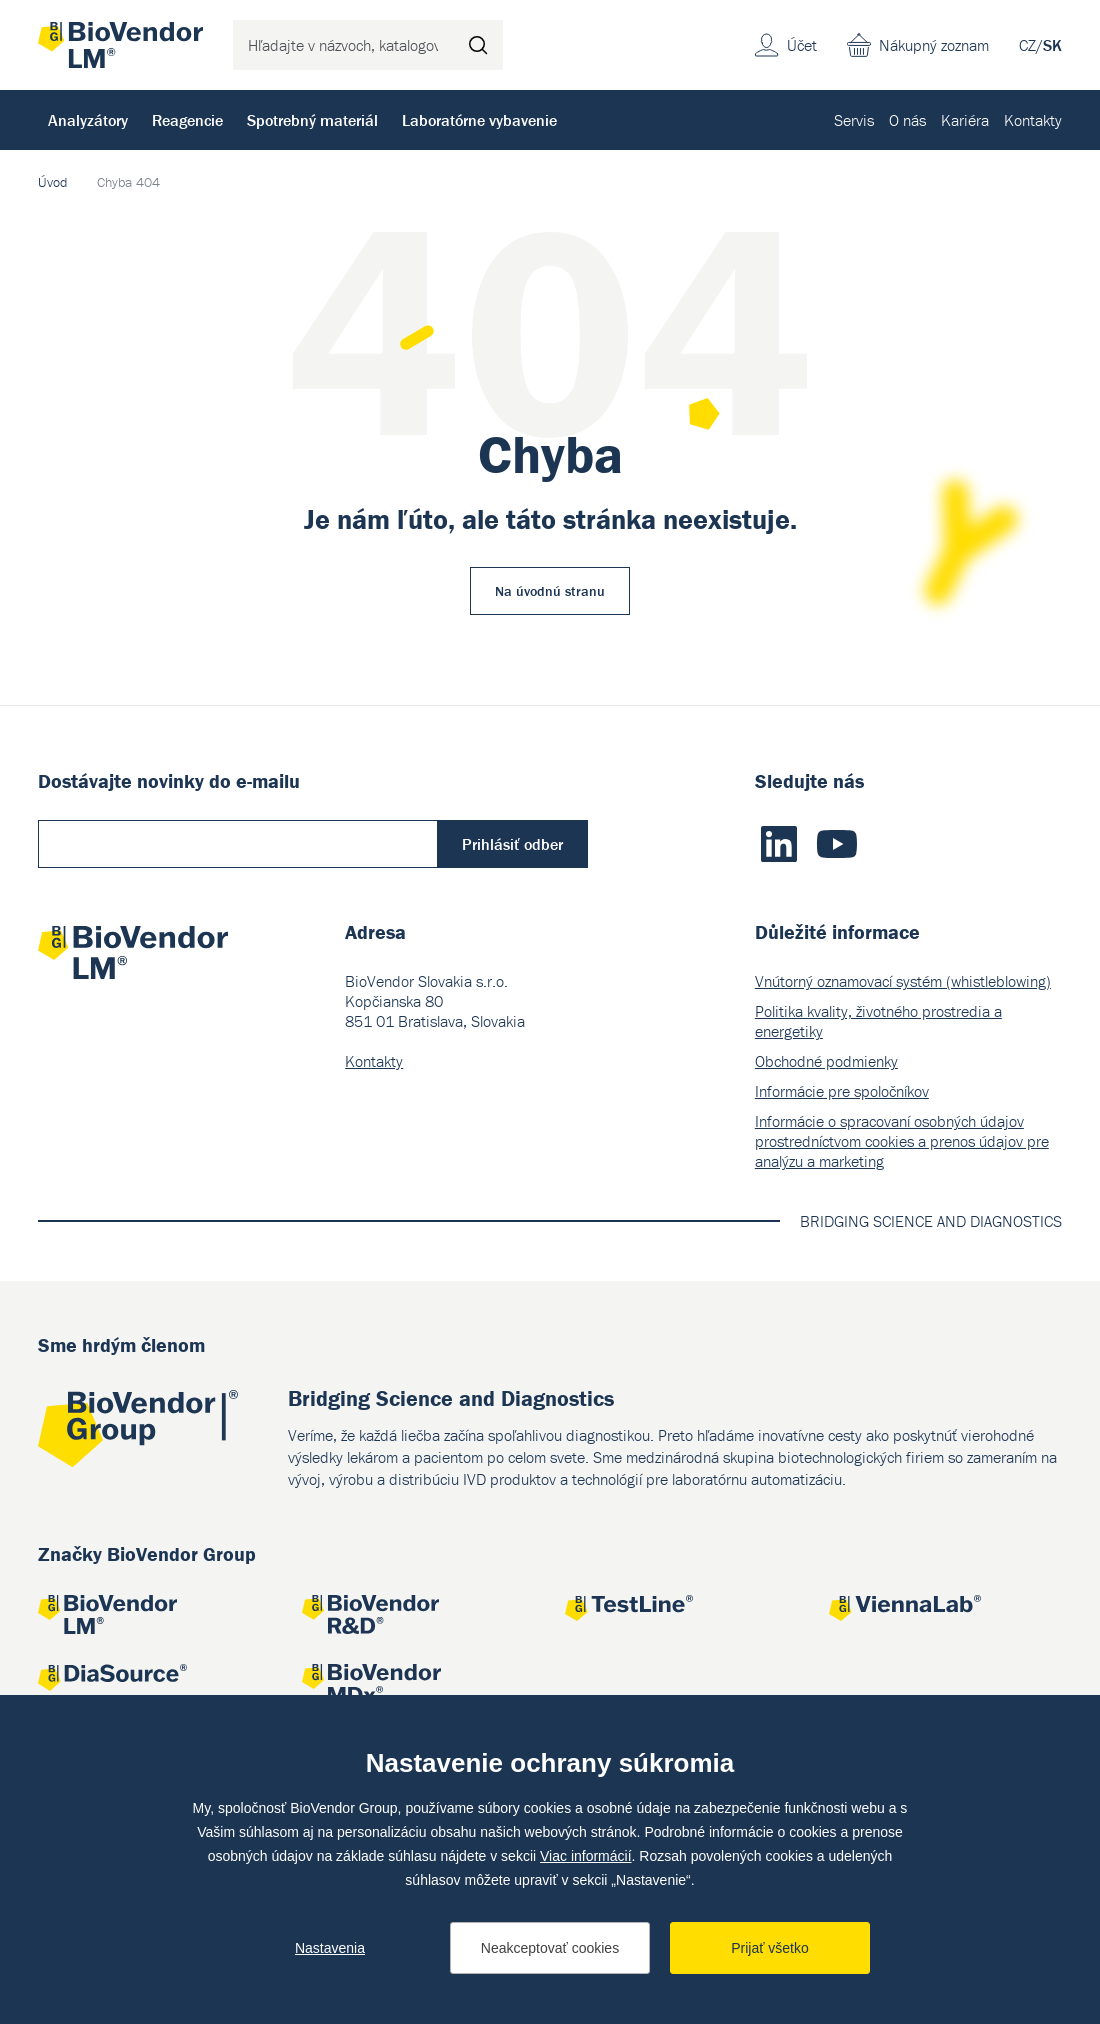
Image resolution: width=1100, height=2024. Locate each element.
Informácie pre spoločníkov (842, 1091)
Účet (802, 45)
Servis (854, 120)
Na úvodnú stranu (550, 591)
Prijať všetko (770, 1948)
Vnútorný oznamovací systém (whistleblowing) (903, 981)
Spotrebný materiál (312, 120)
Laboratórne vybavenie (479, 120)
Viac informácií (586, 1856)
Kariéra (965, 120)
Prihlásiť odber (512, 844)
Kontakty (1033, 120)
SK (1052, 45)
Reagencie (187, 120)
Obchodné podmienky (826, 1061)
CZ (1027, 45)
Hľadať (478, 45)
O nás (907, 120)
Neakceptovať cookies (550, 1948)
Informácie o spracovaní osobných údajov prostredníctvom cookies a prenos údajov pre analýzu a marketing (902, 1141)
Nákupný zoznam (934, 45)
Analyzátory (88, 120)
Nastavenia (330, 1948)
